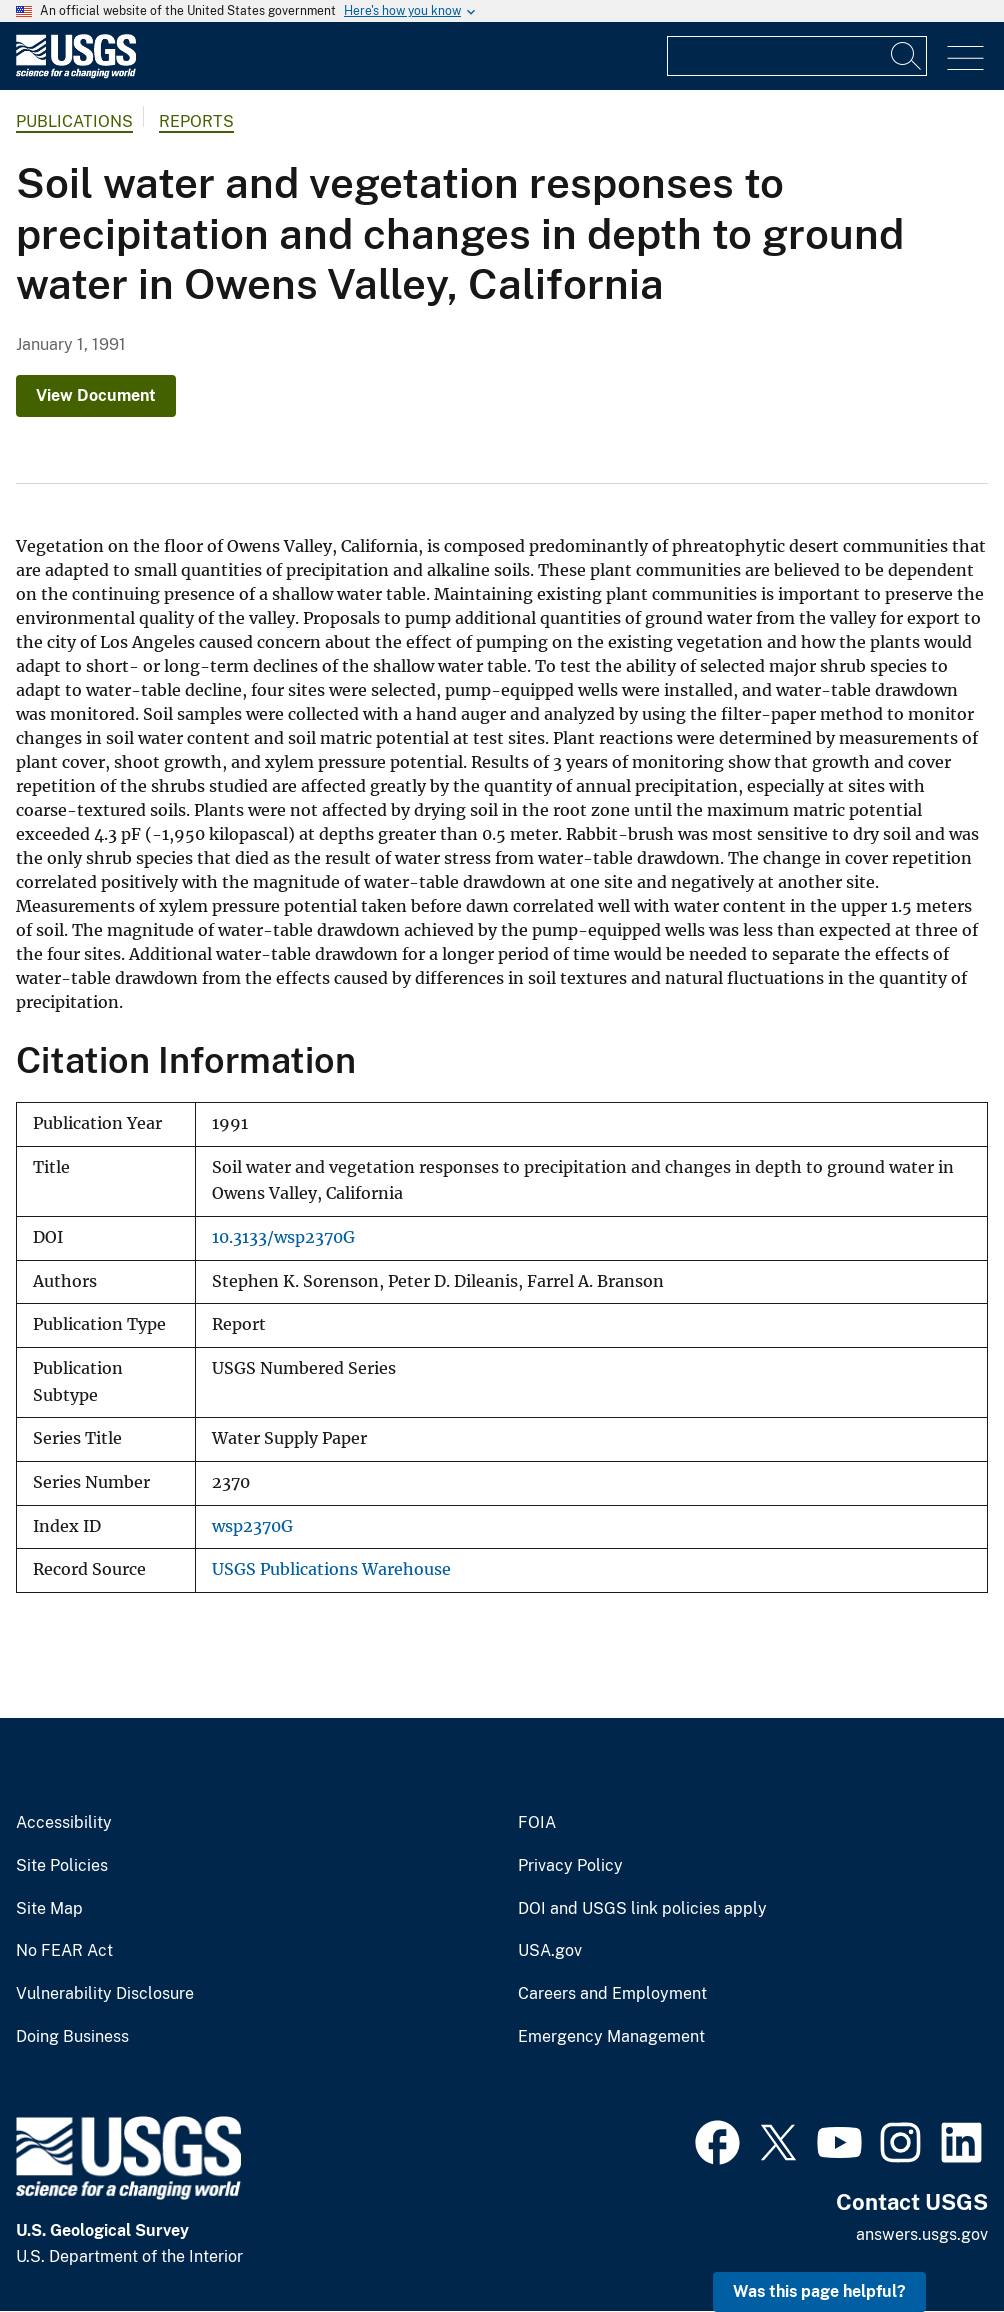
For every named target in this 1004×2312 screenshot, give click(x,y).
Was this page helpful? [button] (819, 2291)
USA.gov (550, 1951)
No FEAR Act (64, 1951)
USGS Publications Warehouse (331, 1569)
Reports (196, 121)
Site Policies (62, 1866)
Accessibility (64, 1823)
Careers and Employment (612, 1994)
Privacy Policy (570, 1866)
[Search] (907, 56)
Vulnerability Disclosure (105, 1994)
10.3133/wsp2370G (283, 1237)
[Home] (76, 73)
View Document (96, 395)
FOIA (537, 1823)
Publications (74, 121)
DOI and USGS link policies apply (642, 1909)
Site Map (49, 1909)
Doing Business (72, 2037)
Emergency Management (611, 2037)
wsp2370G (252, 1526)
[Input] (797, 56)
